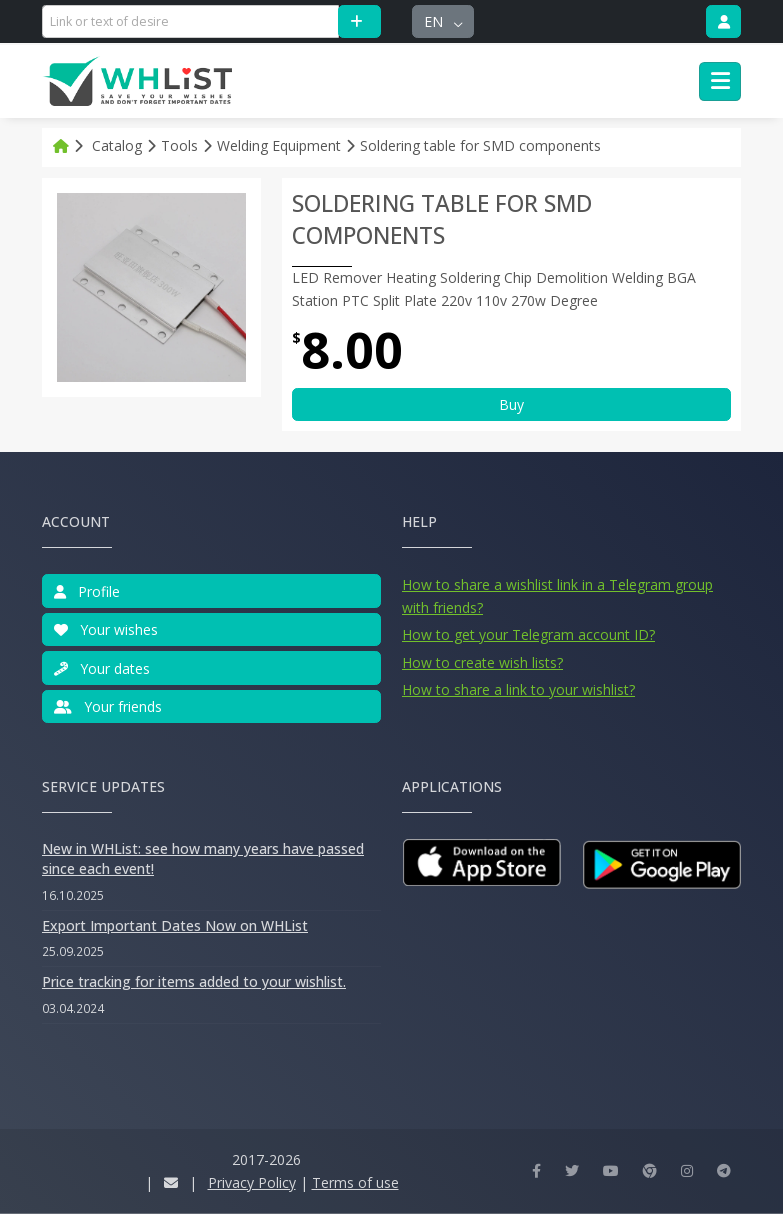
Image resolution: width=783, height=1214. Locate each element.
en (435, 21)
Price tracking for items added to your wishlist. (194, 981)
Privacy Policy (252, 1182)
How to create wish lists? (482, 662)
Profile (87, 591)
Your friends (108, 706)
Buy (511, 404)
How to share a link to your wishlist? (518, 689)
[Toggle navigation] (720, 82)
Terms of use (355, 1182)
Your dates (102, 668)
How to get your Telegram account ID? (528, 634)
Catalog (117, 145)
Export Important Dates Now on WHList (175, 925)
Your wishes (106, 629)
